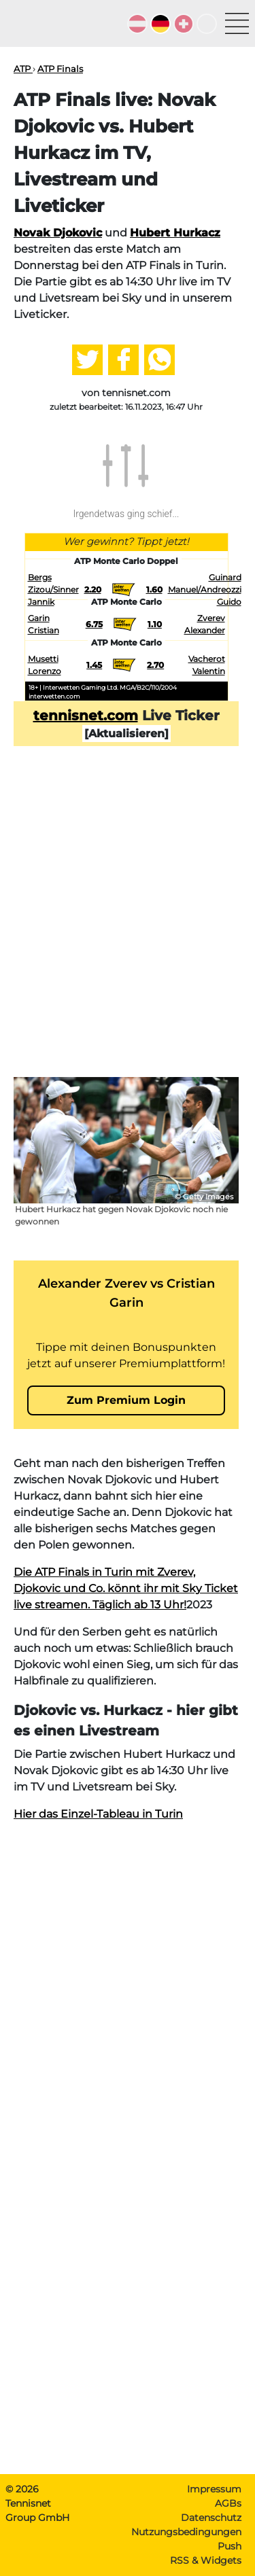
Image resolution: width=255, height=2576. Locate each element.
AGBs (228, 2503)
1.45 (94, 665)
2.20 (92, 589)
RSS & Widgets (205, 2560)
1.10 (155, 624)
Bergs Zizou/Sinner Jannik (53, 589)
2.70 (155, 665)
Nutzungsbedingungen (186, 2532)
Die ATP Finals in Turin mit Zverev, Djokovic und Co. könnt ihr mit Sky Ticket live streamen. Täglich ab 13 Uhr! (126, 1588)
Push (229, 2546)
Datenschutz (211, 2517)
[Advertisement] (127, 933)
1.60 (154, 589)
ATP (23, 68)
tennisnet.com (85, 715)
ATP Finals (60, 68)
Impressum (214, 2489)
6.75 (94, 624)
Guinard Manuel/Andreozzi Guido (204, 589)
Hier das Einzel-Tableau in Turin (98, 1813)
